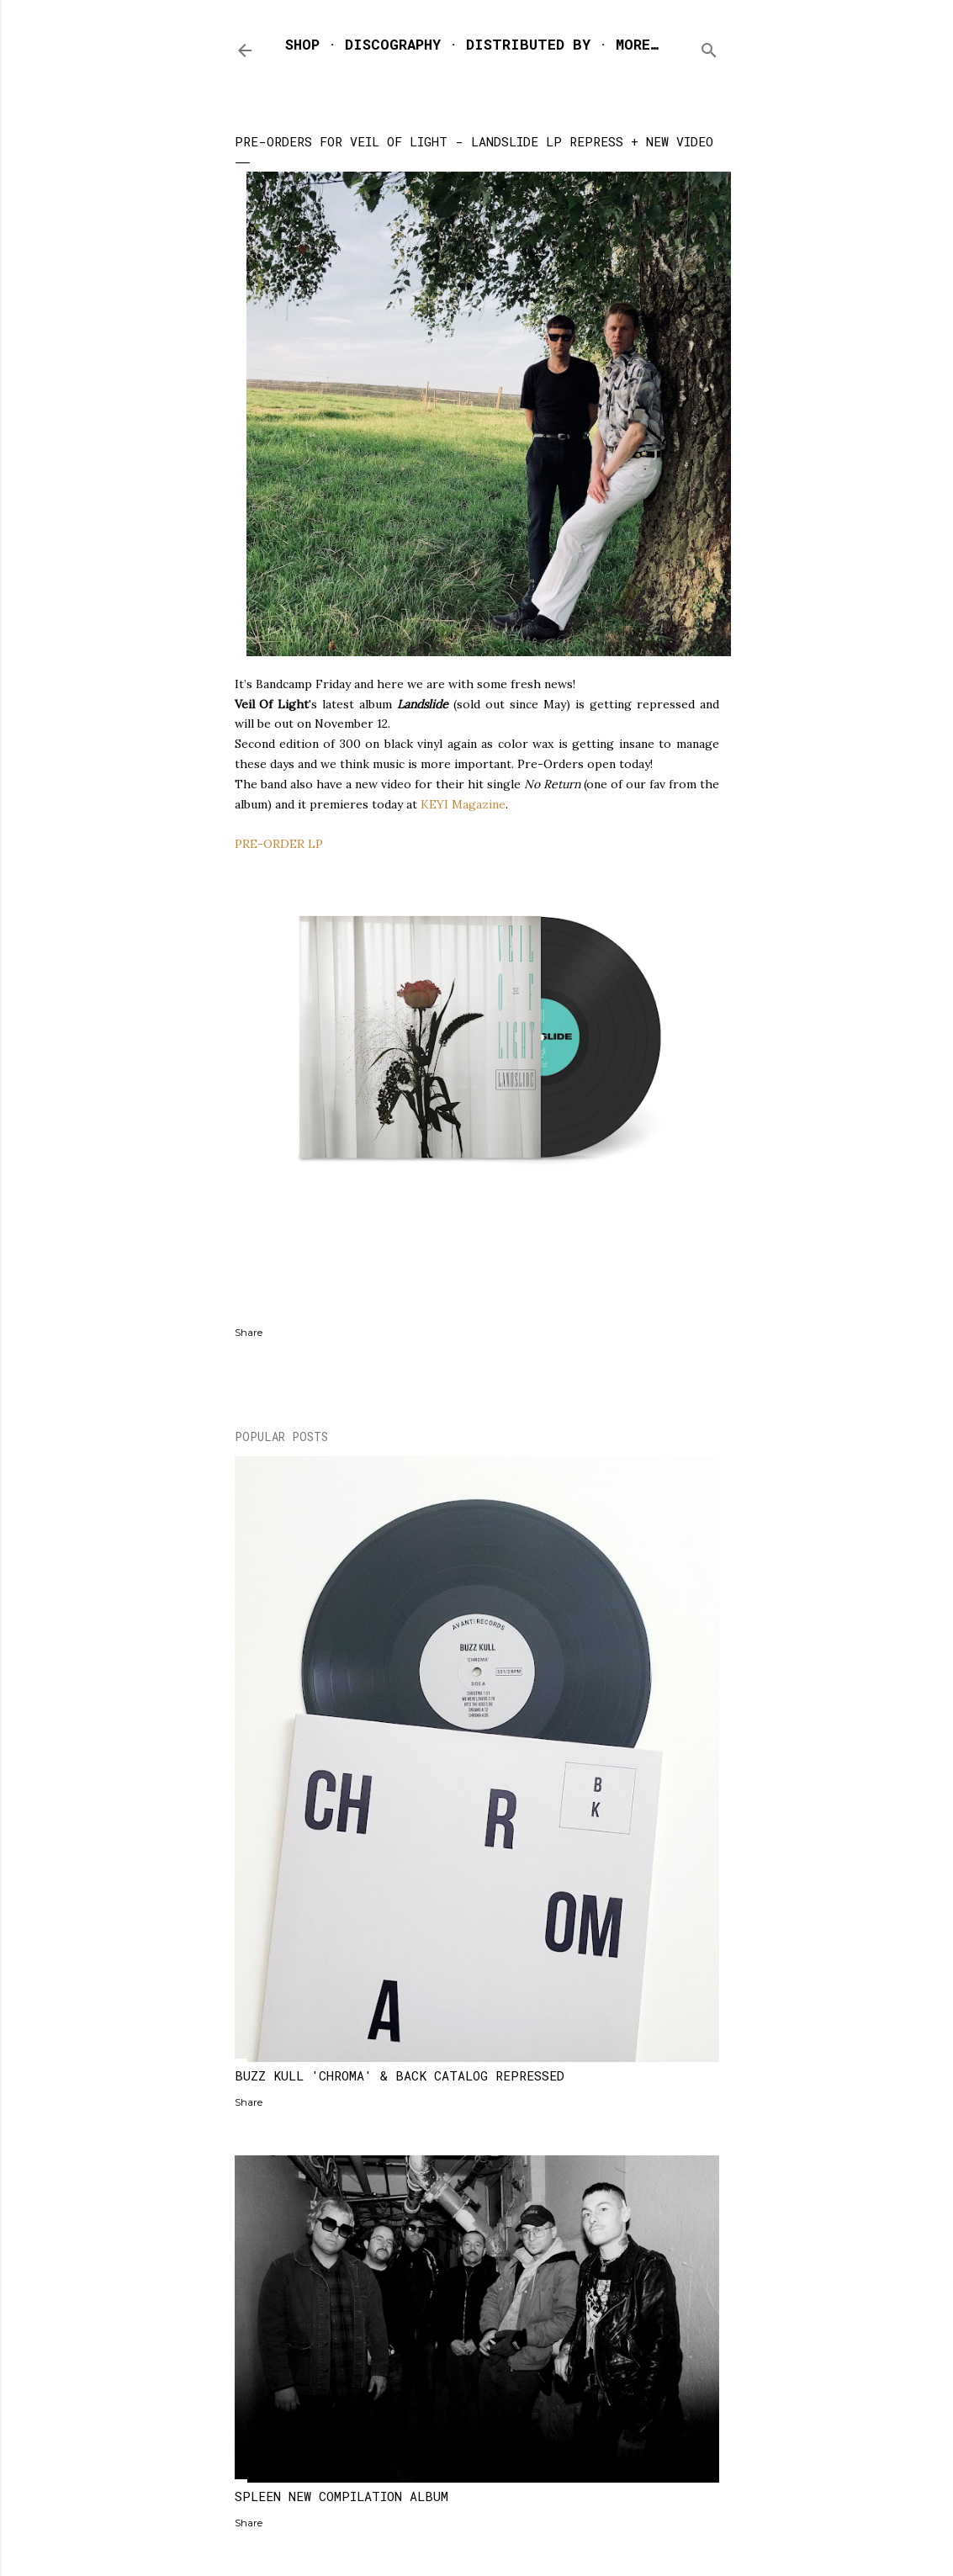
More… (637, 44)
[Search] (709, 46)
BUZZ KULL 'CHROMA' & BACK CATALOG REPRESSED (399, 2075)
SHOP (302, 44)
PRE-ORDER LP (279, 843)
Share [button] (248, 1332)
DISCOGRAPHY (393, 44)
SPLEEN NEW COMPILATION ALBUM (341, 2496)
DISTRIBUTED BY (528, 44)
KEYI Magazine (463, 804)
